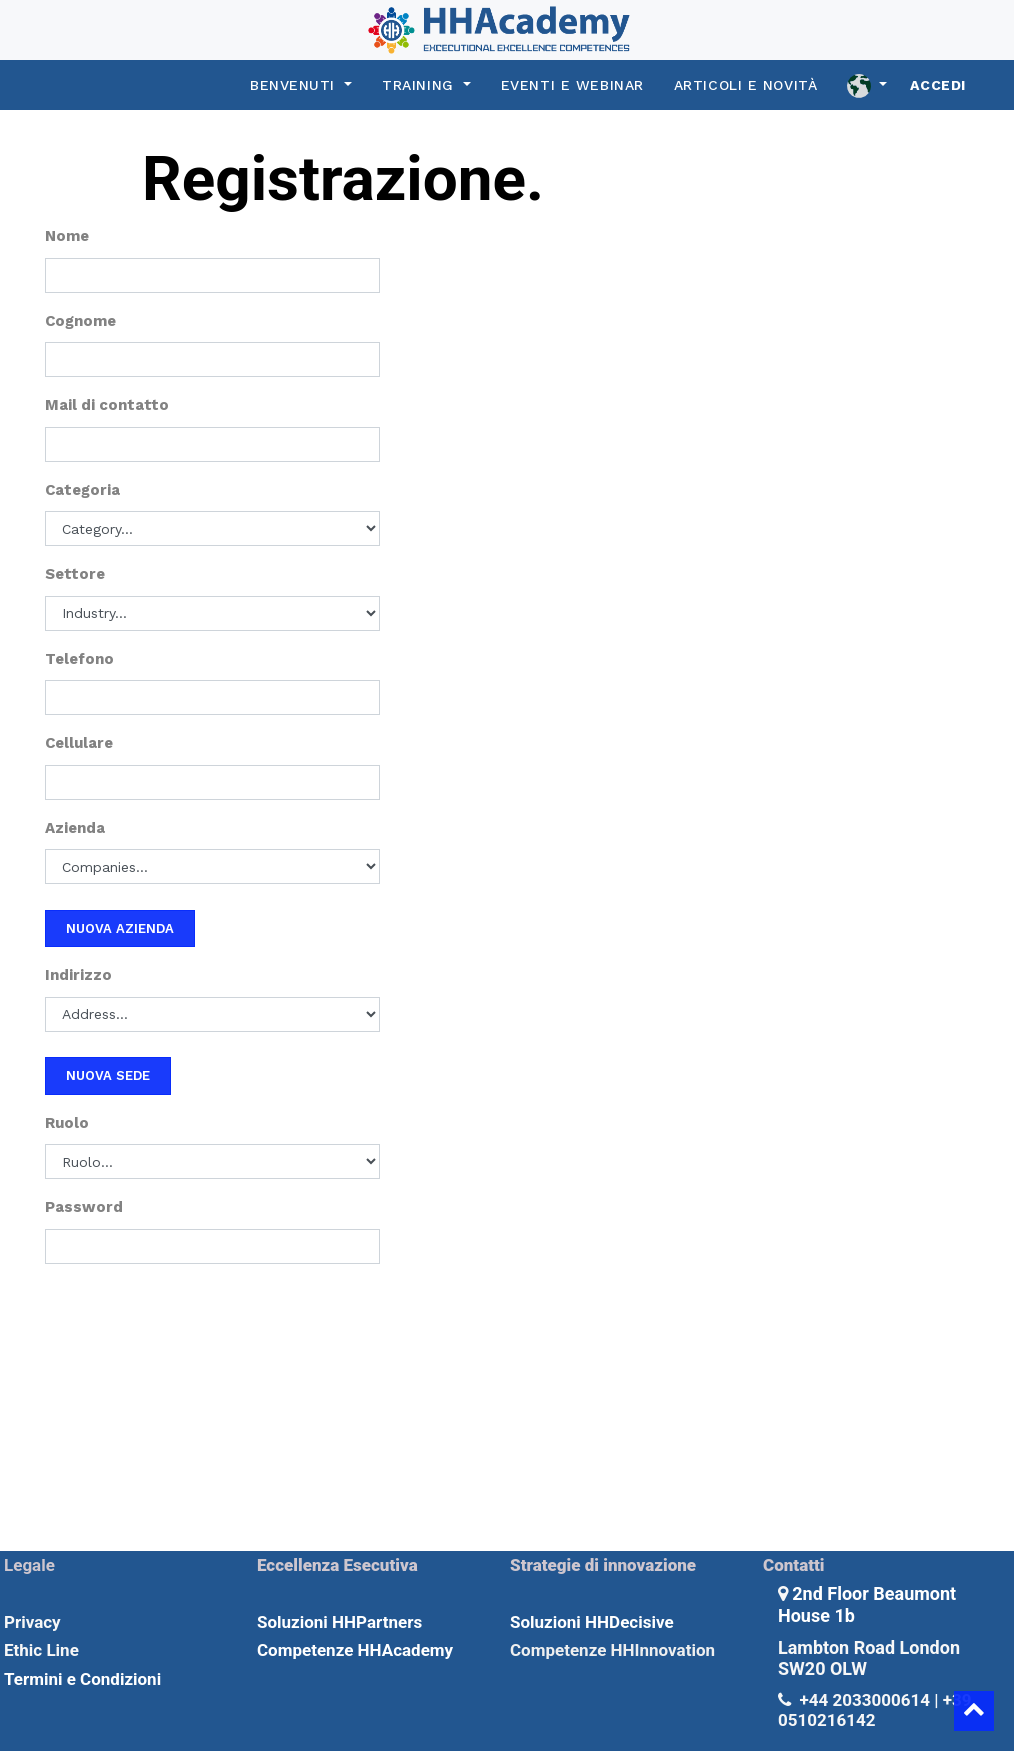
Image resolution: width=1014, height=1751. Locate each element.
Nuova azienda (120, 928)
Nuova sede (108, 1075)
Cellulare (79, 743)
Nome (67, 236)
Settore (75, 574)
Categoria (82, 490)
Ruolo (67, 1123)
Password (84, 1207)
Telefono (79, 659)
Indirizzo (78, 975)
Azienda (75, 828)
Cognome (80, 321)
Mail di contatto (107, 405)
